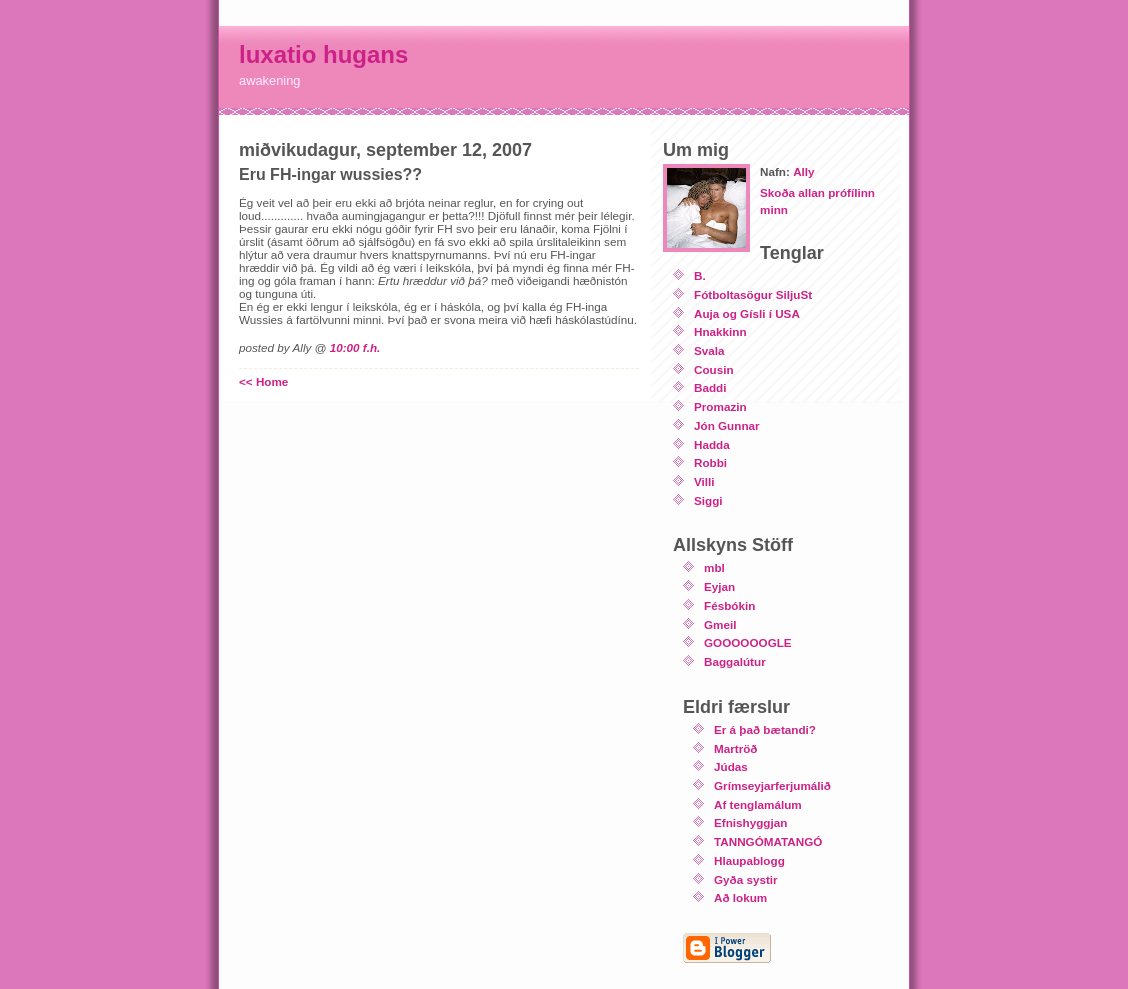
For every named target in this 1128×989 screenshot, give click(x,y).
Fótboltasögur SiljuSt (753, 294)
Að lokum (740, 897)
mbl (714, 567)
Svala (709, 350)
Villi (704, 481)
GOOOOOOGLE (748, 642)
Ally (803, 171)
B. (700, 275)
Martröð (736, 748)
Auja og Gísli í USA (747, 313)
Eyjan (719, 586)
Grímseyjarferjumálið (772, 785)
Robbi (710, 462)
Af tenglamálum (758, 804)
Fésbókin (729, 605)
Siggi (708, 500)
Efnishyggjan (750, 822)
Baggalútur (735, 661)
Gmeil (720, 624)
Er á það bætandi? (765, 729)
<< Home (263, 381)
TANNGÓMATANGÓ (768, 841)
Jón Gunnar (727, 425)
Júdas (731, 766)
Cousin (714, 369)
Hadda (712, 444)
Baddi (710, 387)
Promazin (720, 406)
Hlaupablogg (749, 860)
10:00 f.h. (355, 347)
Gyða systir (746, 879)
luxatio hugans (323, 54)
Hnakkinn (720, 331)
